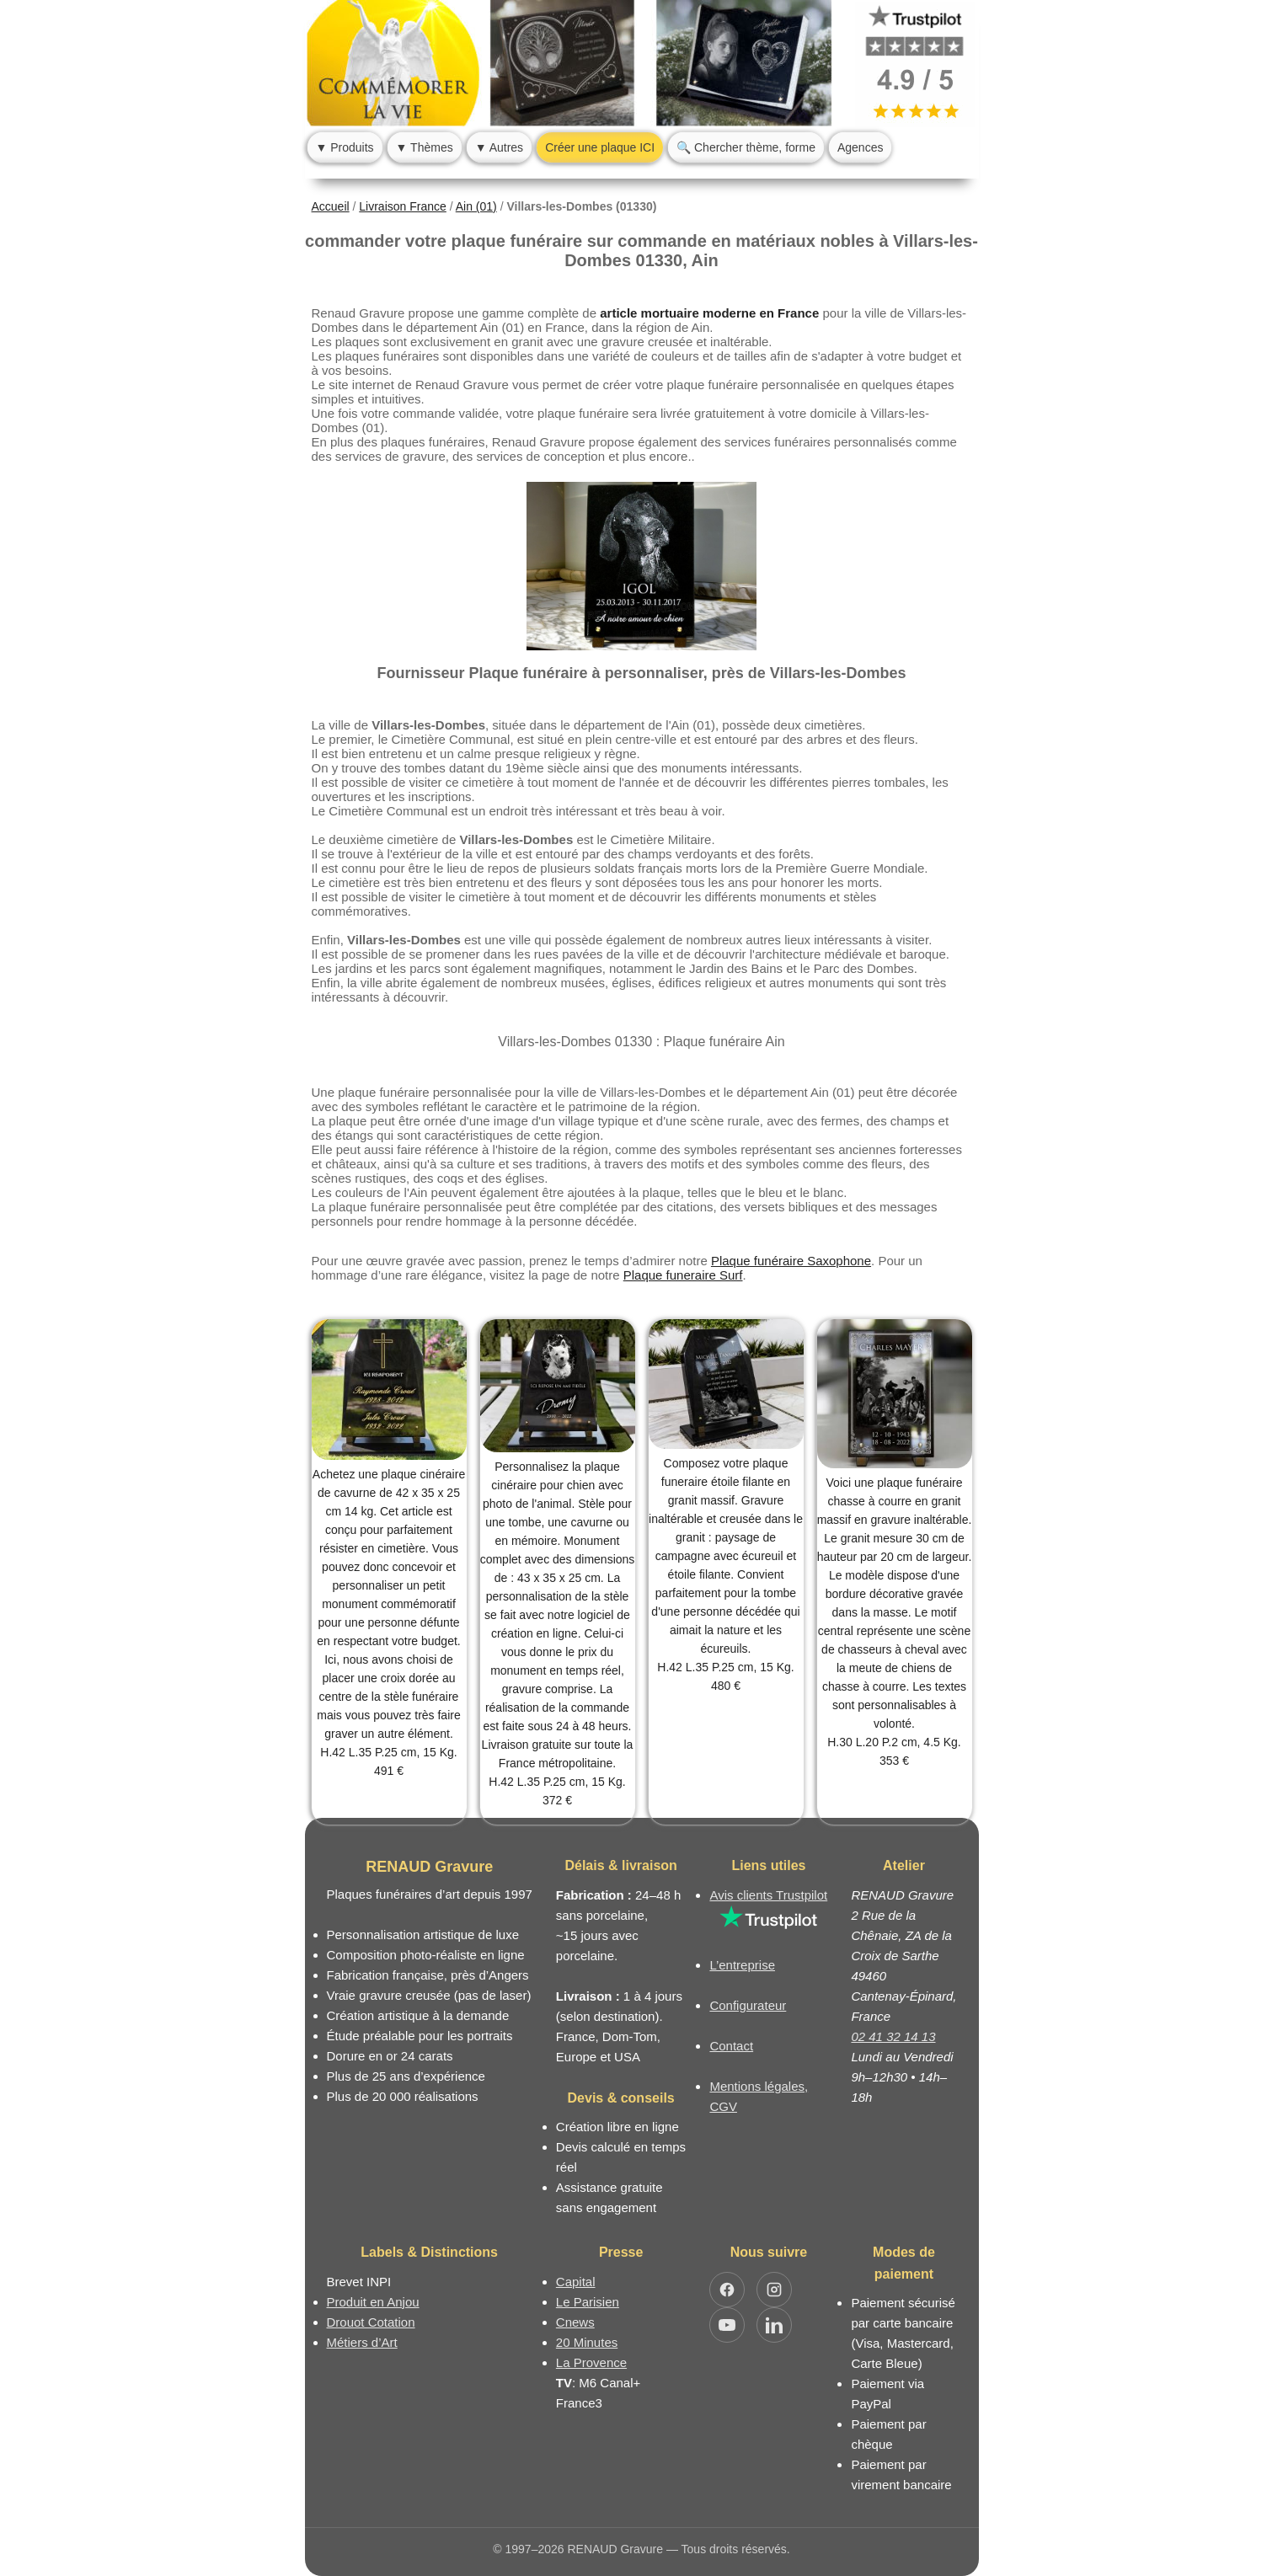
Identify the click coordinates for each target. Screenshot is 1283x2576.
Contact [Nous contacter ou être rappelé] (731, 2046)
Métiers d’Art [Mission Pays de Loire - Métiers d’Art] (362, 2342)
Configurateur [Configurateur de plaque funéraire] (747, 2005)
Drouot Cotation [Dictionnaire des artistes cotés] (371, 2322)
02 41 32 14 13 (893, 2036)
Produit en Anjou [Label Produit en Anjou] (373, 2302)
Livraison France (402, 206)
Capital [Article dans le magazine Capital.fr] (576, 2281)
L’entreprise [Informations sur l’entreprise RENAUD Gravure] (742, 1965)
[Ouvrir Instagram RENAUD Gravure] (774, 2289)
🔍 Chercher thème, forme (745, 147)
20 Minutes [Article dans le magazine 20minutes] (586, 2342)
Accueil (331, 206)
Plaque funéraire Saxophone (791, 1260)
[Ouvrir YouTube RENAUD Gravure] (727, 2325)
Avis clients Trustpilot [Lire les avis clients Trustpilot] (768, 1895)
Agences (860, 147)
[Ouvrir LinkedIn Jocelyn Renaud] (774, 2325)
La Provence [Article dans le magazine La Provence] (591, 2362)
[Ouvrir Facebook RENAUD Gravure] (727, 2289)
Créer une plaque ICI (600, 147)
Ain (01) (476, 206)
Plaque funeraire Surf (683, 1275)
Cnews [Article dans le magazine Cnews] (575, 2322)
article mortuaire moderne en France (709, 313)
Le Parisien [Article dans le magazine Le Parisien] (587, 2302)
